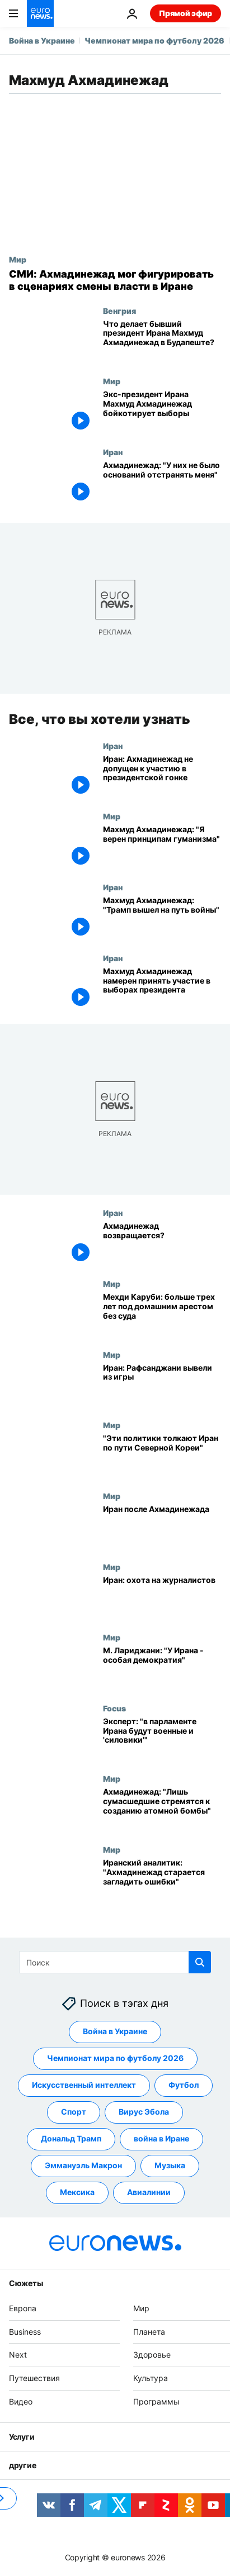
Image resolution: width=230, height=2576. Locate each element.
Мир (17, 259)
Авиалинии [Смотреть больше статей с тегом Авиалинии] (149, 2192)
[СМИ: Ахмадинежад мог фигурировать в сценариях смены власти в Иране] (115, 280)
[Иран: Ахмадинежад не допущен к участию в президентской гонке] (162, 776)
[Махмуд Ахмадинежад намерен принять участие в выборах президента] (162, 988)
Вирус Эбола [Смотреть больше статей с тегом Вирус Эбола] (144, 2112)
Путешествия (34, 2378)
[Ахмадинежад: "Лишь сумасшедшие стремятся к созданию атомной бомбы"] (162, 1809)
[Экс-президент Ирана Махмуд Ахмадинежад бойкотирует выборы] (162, 412)
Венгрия (119, 310)
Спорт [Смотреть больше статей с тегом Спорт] (73, 2112)
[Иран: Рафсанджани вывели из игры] (162, 1385)
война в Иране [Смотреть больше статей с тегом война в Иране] (161, 2139)
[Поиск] (115, 1962)
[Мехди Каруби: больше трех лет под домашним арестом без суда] (162, 1314)
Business (25, 2331)
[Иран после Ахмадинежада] (162, 1526)
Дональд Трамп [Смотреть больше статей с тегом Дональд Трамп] (71, 2139)
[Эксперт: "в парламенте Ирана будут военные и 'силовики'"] (162, 1738)
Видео (20, 2401)
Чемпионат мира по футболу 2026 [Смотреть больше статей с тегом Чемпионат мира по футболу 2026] (115, 2058)
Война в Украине (42, 40)
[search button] (200, 1962)
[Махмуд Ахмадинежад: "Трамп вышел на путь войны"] (162, 918)
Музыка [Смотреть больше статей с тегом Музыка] (169, 2165)
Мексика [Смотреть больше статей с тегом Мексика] (77, 2192)
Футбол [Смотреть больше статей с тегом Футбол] (183, 2085)
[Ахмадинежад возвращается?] (162, 1244)
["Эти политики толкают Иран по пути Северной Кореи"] (162, 1456)
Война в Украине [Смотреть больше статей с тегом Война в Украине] (115, 2031)
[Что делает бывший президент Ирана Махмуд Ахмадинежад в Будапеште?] (162, 341)
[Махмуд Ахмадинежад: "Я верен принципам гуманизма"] (162, 847)
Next (18, 2355)
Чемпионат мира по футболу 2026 (154, 40)
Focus (114, 1707)
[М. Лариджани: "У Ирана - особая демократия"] (162, 1668)
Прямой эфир (185, 13)
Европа (22, 2308)
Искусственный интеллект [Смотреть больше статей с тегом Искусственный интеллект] (84, 2085)
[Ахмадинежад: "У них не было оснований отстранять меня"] (162, 483)
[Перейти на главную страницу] (40, 13)
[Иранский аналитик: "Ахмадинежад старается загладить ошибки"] (162, 1880)
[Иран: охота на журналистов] (162, 1597)
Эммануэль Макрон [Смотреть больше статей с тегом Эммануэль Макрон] (83, 2165)
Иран (113, 451)
